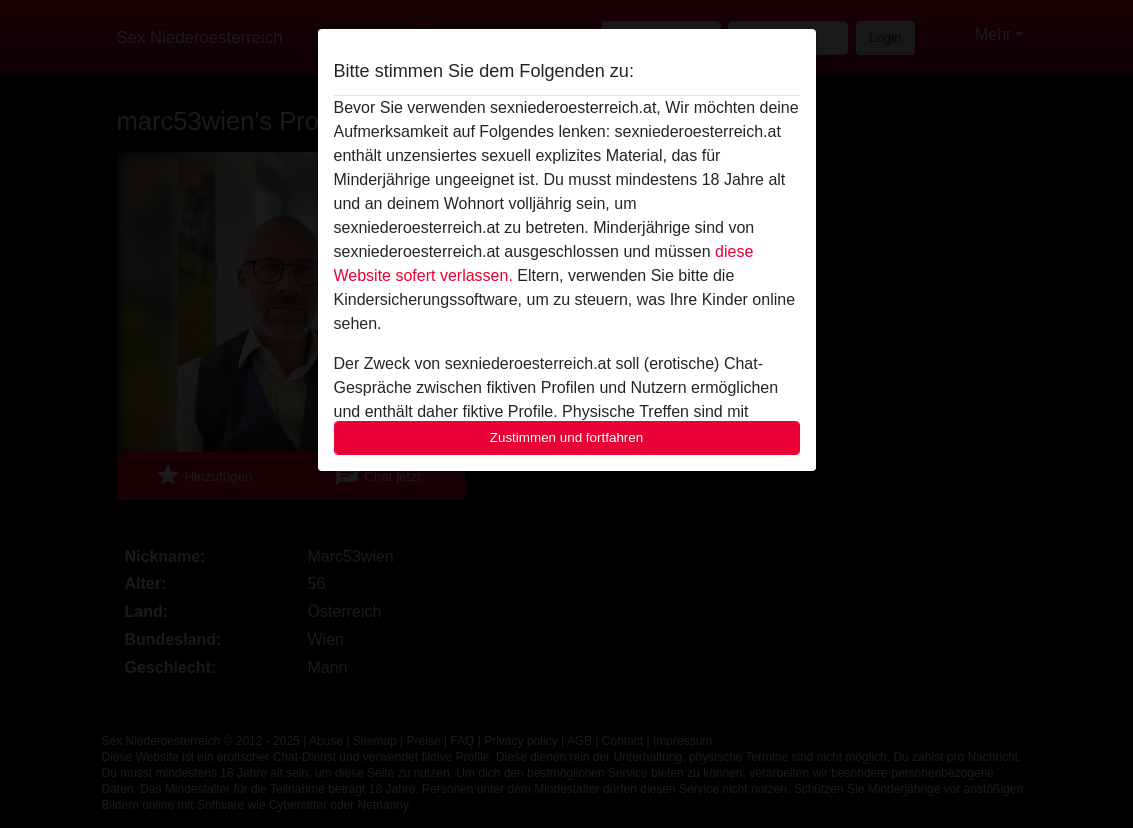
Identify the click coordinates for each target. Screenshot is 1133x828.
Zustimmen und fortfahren (567, 437)
